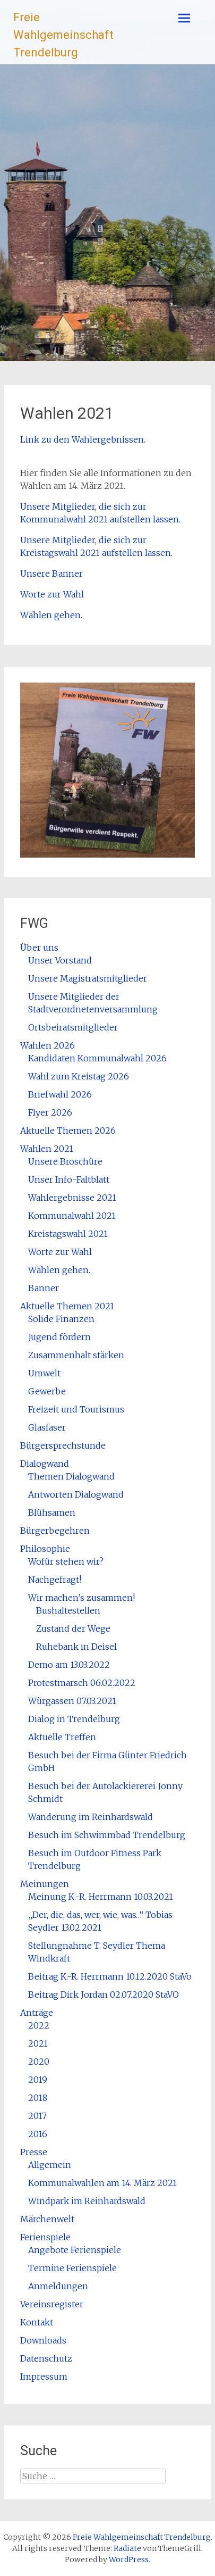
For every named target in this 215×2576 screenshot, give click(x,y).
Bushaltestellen (68, 1610)
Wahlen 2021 (46, 1148)
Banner (43, 1288)
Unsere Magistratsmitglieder (87, 978)
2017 (37, 2115)
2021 (38, 2043)
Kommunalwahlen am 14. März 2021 (102, 2183)
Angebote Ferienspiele (74, 2250)
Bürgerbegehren (55, 1530)
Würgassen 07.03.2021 (72, 1701)
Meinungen (44, 1884)
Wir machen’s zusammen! (81, 1597)
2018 (37, 2097)
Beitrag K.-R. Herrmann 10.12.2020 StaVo (110, 1976)
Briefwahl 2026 (60, 1094)
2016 (37, 2134)
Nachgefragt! (54, 1579)
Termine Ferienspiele (72, 2268)
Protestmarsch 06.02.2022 (81, 1682)
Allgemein (49, 2164)
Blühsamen (51, 1512)
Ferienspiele (45, 2237)
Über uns (39, 947)
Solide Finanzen (61, 1319)
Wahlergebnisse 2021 (72, 1197)
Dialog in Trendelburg (74, 1719)
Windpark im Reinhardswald (86, 2201)
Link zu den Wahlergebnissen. (82, 439)
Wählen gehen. (51, 615)
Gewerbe (47, 1391)
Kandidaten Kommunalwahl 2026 (97, 1058)
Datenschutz (46, 2358)
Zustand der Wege (73, 1628)
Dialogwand (44, 1463)
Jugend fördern (59, 1337)
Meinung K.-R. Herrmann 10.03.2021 (100, 1896)
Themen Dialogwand (71, 1476)
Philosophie (45, 1548)
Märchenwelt (47, 2219)
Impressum (43, 2376)
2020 (38, 2061)
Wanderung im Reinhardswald (90, 1816)
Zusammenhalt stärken (76, 1355)
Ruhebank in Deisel (76, 1646)
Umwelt (44, 1373)
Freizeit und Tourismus (76, 1409)
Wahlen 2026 (47, 1045)
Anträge (36, 2012)
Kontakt (36, 2322)
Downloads (43, 2340)
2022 (38, 2025)
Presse (33, 2152)
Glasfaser (47, 1427)
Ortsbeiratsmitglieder (73, 1027)
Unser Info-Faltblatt (68, 1179)
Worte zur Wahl (52, 594)
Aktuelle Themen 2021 (67, 1306)
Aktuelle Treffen (62, 1737)
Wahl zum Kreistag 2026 (78, 1076)
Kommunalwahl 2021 (72, 1215)
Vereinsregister (51, 2304)
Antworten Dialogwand (76, 1494)
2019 (37, 2079)
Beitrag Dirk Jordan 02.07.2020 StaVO (103, 1994)
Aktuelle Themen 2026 (68, 1130)
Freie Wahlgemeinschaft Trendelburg (63, 35)
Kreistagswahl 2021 (68, 1233)
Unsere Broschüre (65, 1161)
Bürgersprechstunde (63, 1445)
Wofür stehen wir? (66, 1561)
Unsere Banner (51, 573)
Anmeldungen (58, 2286)
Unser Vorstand (60, 960)
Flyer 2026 (50, 1112)
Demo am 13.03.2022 (69, 1664)
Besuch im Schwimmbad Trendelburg (106, 1835)
